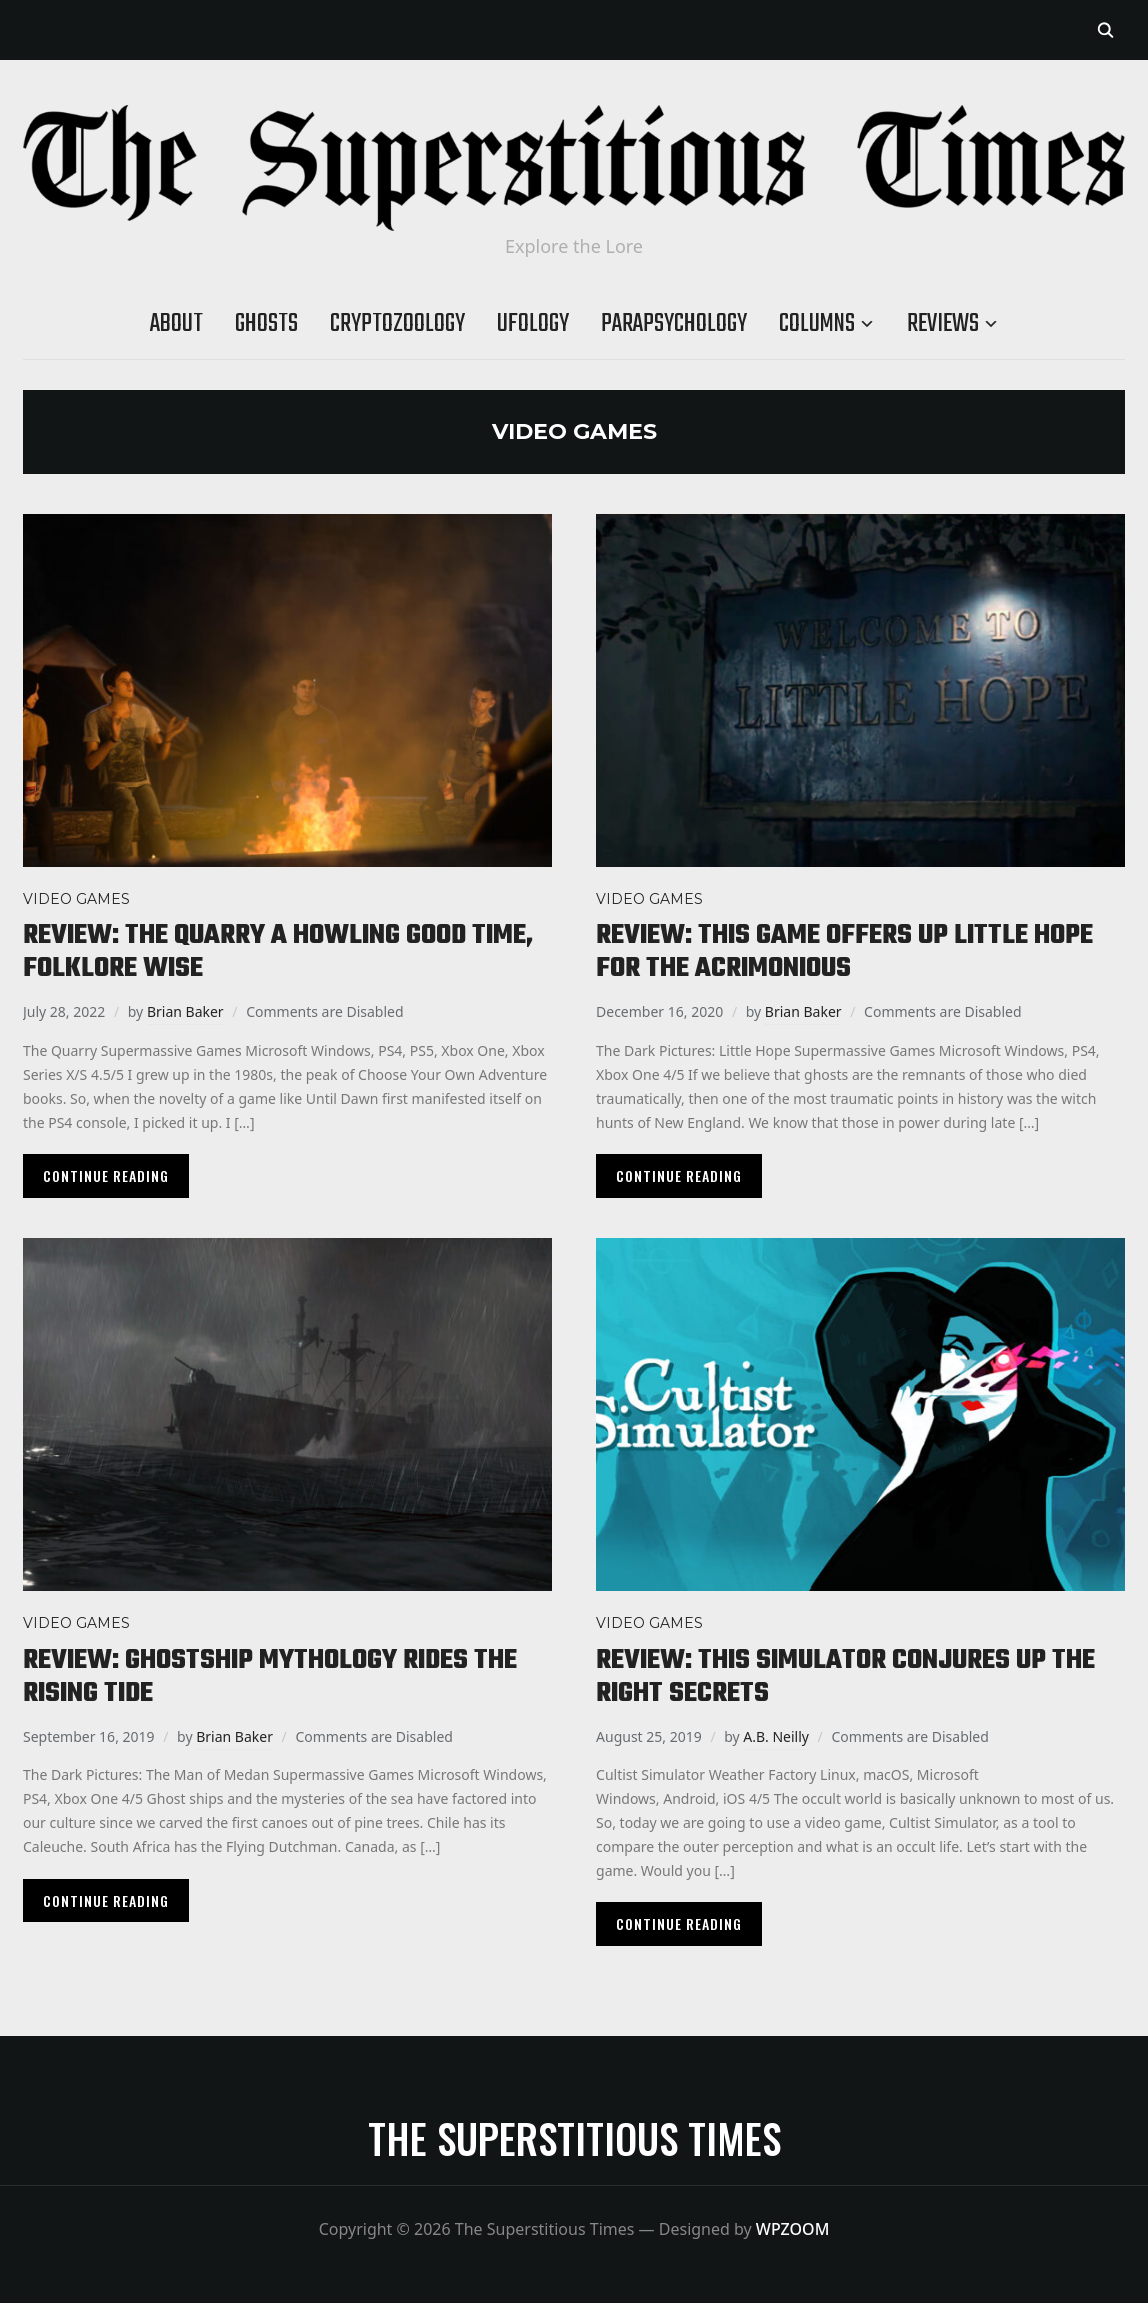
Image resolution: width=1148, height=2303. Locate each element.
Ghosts (266, 324)
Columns (817, 324)
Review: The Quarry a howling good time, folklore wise (278, 952)
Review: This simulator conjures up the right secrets (845, 1677)
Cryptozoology (397, 324)
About (176, 324)
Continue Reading (106, 1175)
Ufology (533, 324)
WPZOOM (792, 2229)
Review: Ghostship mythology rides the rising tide (270, 1677)
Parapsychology (674, 324)
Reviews (943, 324)
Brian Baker (185, 1011)
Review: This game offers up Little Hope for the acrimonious (844, 952)
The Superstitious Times (574, 2138)
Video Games (76, 899)
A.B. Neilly (776, 1736)
